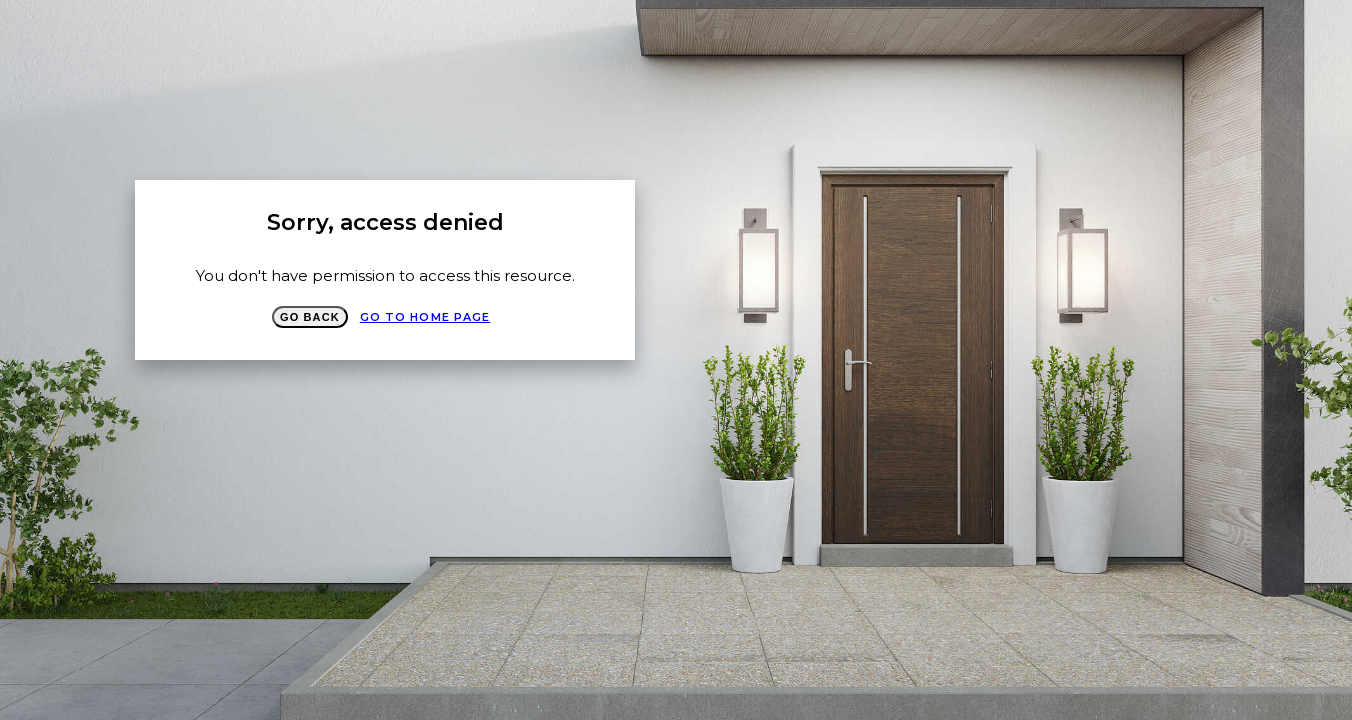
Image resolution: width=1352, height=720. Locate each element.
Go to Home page (425, 317)
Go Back (310, 317)
